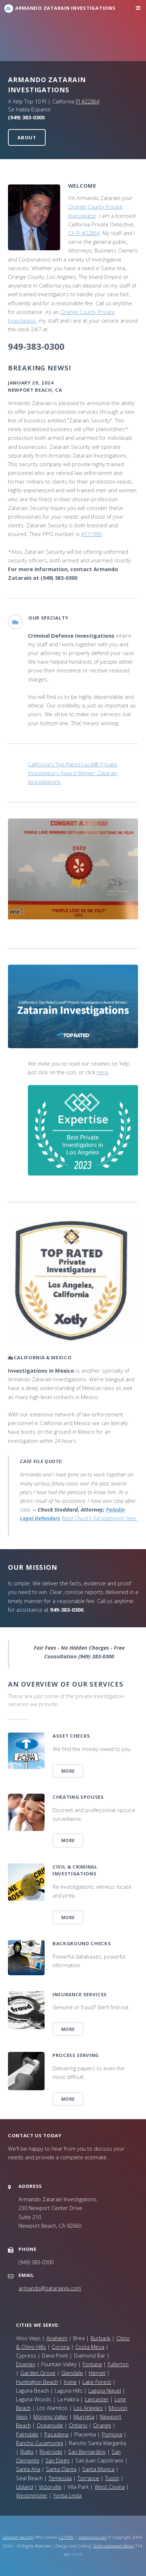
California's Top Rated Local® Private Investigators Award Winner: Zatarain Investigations (72, 773)
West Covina (110, 2486)
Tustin (112, 2478)
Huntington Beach (37, 2381)
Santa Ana (28, 2469)
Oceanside (50, 2425)
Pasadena (56, 2434)
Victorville (50, 2486)
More (68, 1771)
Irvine (70, 2381)
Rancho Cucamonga (39, 2443)
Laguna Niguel (104, 2390)
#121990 (91, 533)
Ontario (78, 2425)
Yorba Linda (67, 2495)
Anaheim (56, 2338)
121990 (66, 2537)
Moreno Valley (50, 2416)
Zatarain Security (18, 2537)
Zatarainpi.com (92, 2537)
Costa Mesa (89, 2346)
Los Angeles (88, 2407)
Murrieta (84, 2416)
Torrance (88, 2478)
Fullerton (118, 2364)
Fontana (92, 2364)
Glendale (72, 2372)
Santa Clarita (61, 2469)
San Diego (57, 2460)
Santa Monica (98, 2469)
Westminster (31, 2495)
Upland (24, 2486)
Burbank (100, 2338)
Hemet (97, 2372)
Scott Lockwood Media (113, 2546)
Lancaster (97, 2399)
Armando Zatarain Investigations (65, 8)
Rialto (27, 2451)
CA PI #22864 (84, 233)
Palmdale (27, 2434)
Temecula (60, 2478)
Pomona (112, 2434)
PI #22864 (87, 101)
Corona (61, 2346)
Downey (26, 2364)
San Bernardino (87, 2451)
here (102, 1072)
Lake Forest (97, 2381)
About (26, 137)
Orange (102, 2425)
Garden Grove (37, 2372)
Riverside (50, 2451)
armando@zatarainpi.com (49, 2288)
